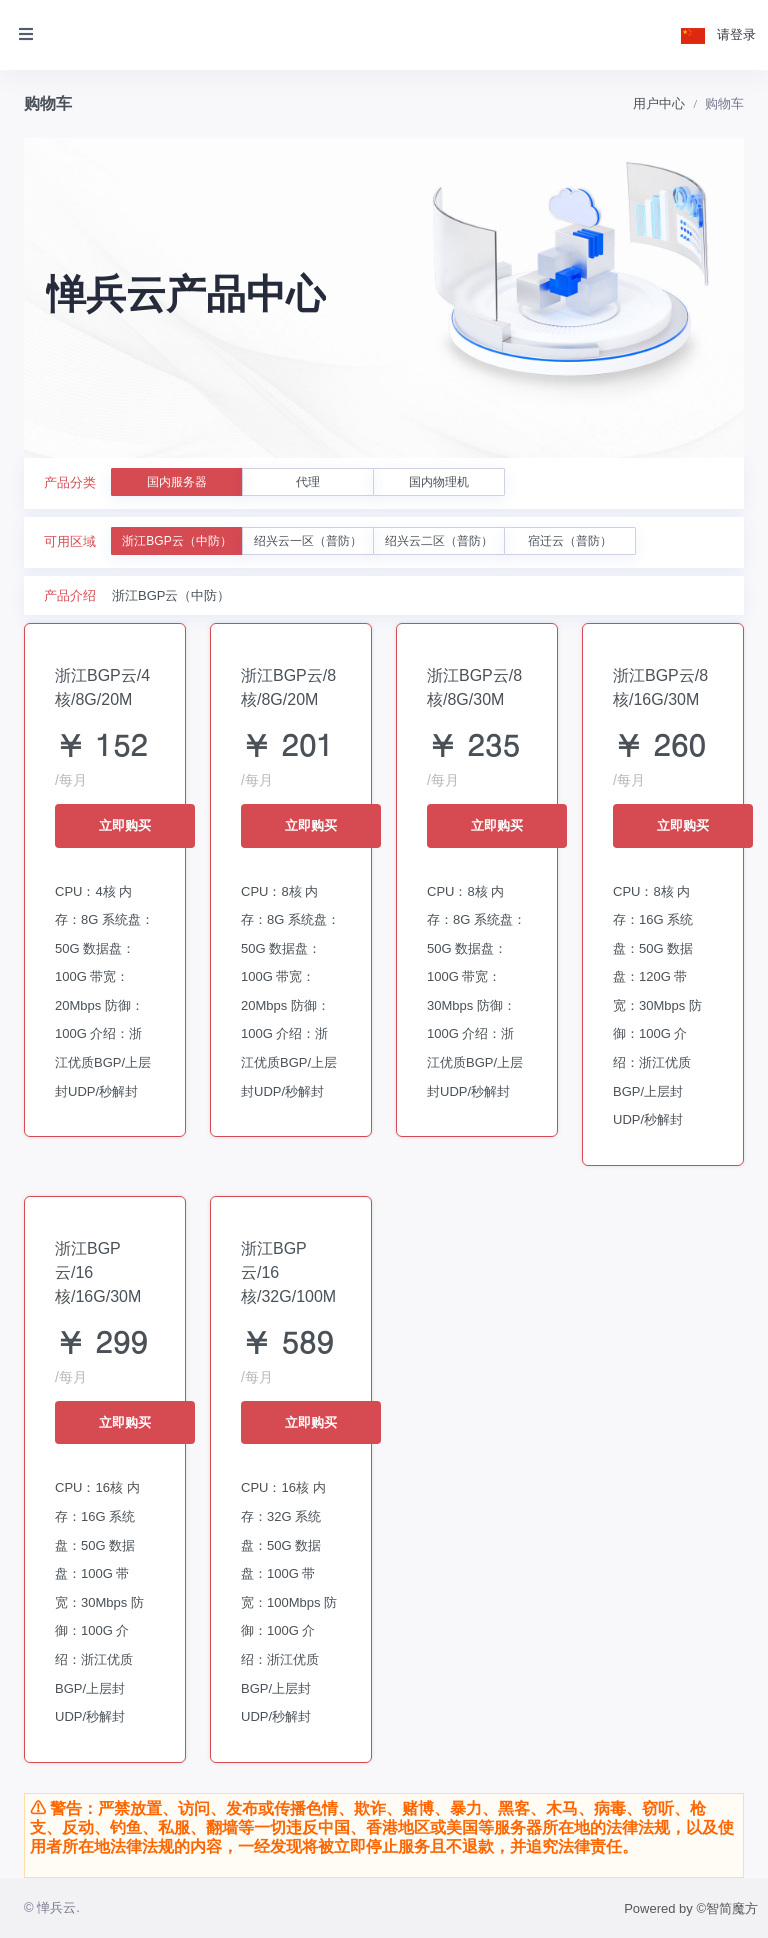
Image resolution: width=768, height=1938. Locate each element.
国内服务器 (177, 482)
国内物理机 (439, 482)
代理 (308, 482)
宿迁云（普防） (570, 541)
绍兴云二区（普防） (439, 541)
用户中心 (659, 103)
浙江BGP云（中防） (176, 541)
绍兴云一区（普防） (308, 541)
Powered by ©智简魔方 (691, 1908)
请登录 (736, 34)
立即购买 (125, 825)
